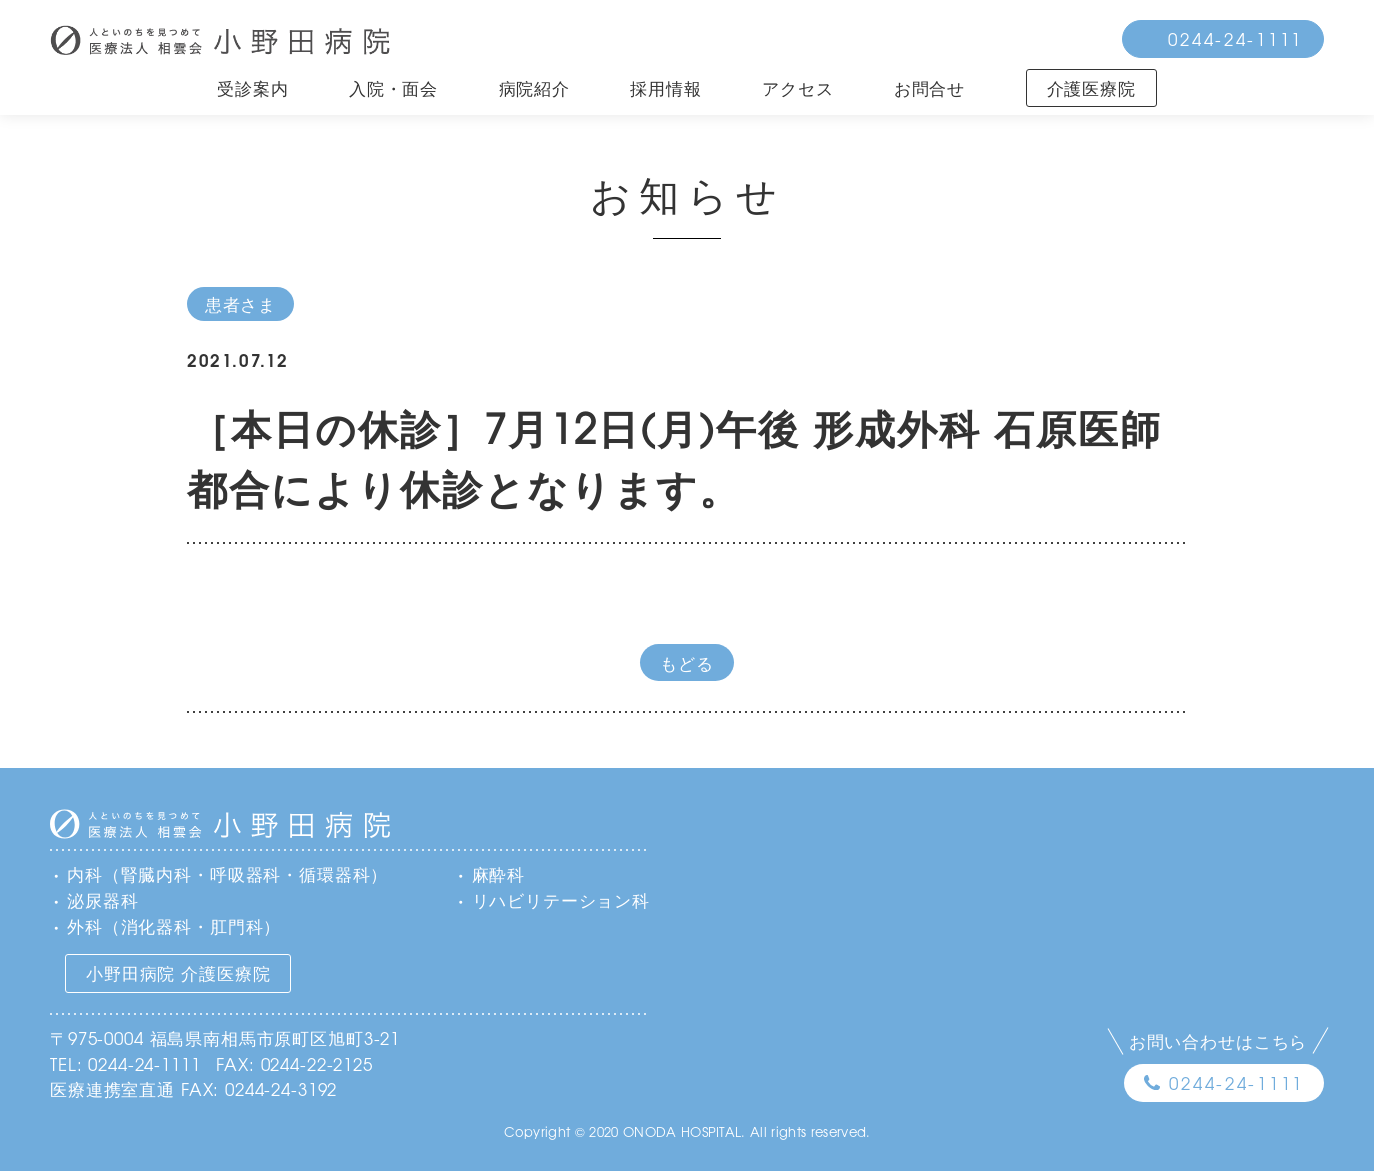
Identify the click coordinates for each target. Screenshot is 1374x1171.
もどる (687, 662)
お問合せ (929, 87)
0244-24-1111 (1235, 38)
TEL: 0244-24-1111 (125, 1063)
